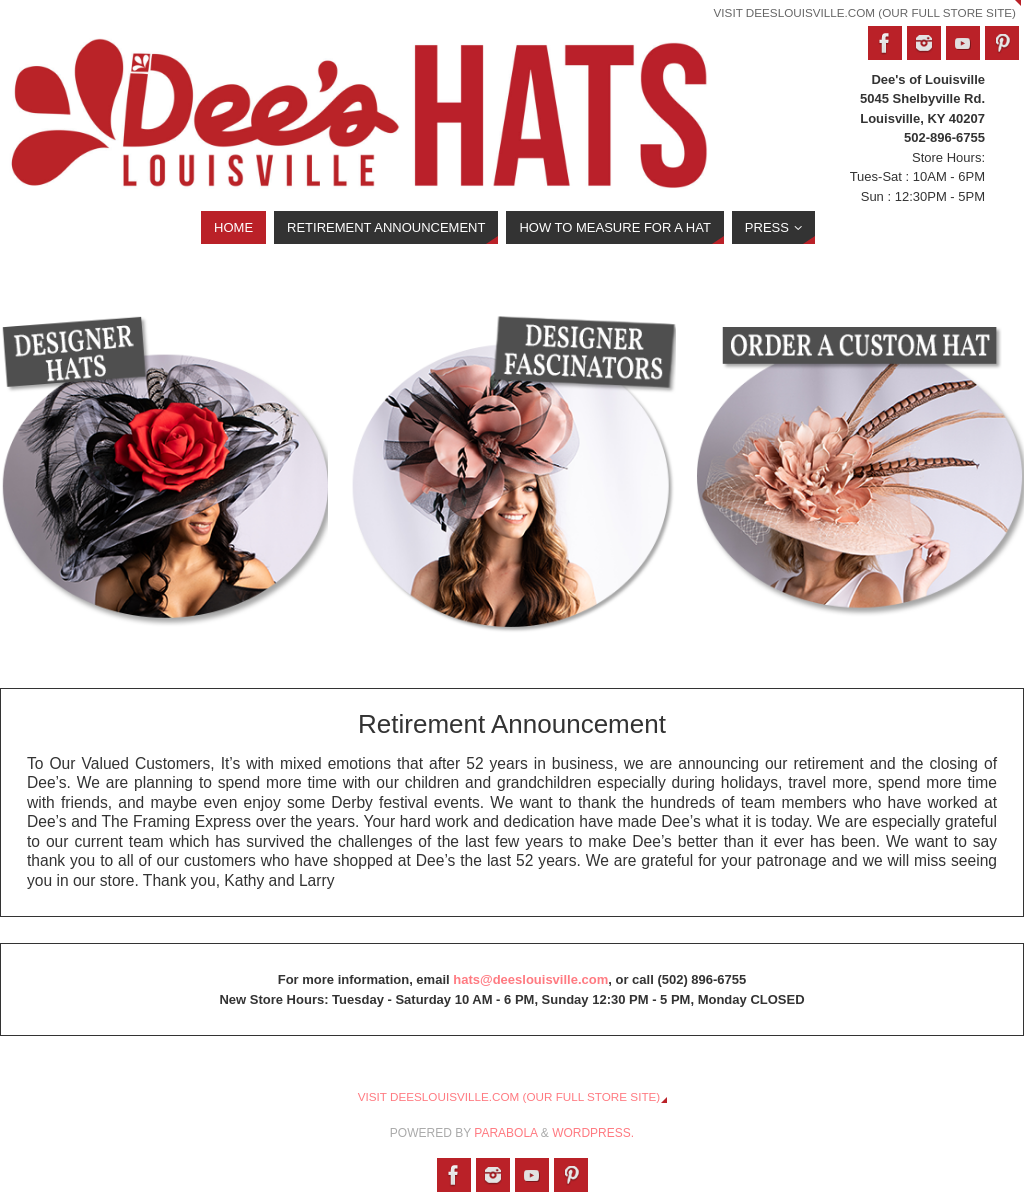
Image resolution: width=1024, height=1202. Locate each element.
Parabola (505, 1133)
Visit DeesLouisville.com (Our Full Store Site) (865, 12)
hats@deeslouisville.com (530, 979)
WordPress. (593, 1133)
